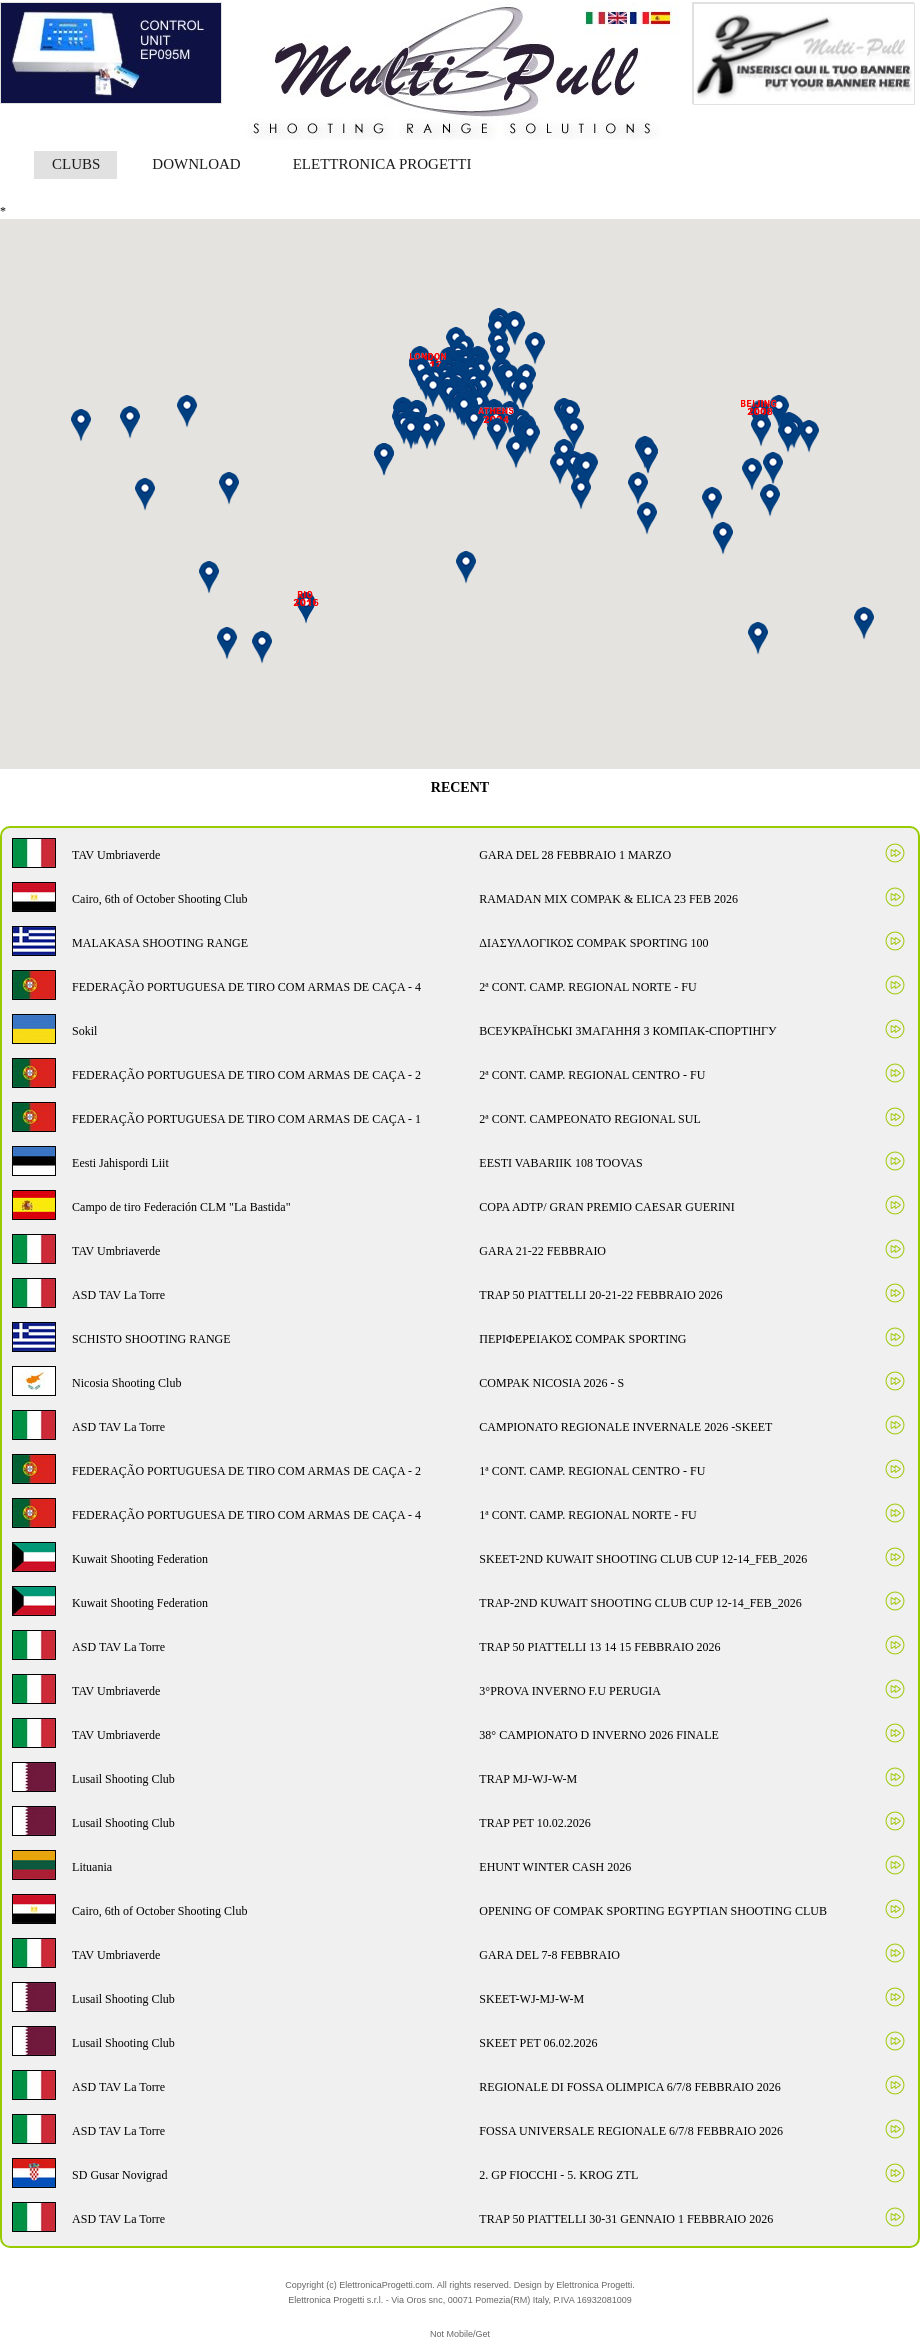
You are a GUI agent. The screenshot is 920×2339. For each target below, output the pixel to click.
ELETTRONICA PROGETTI (382, 164)
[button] (586, 471)
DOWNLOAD (196, 164)
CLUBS (76, 164)
